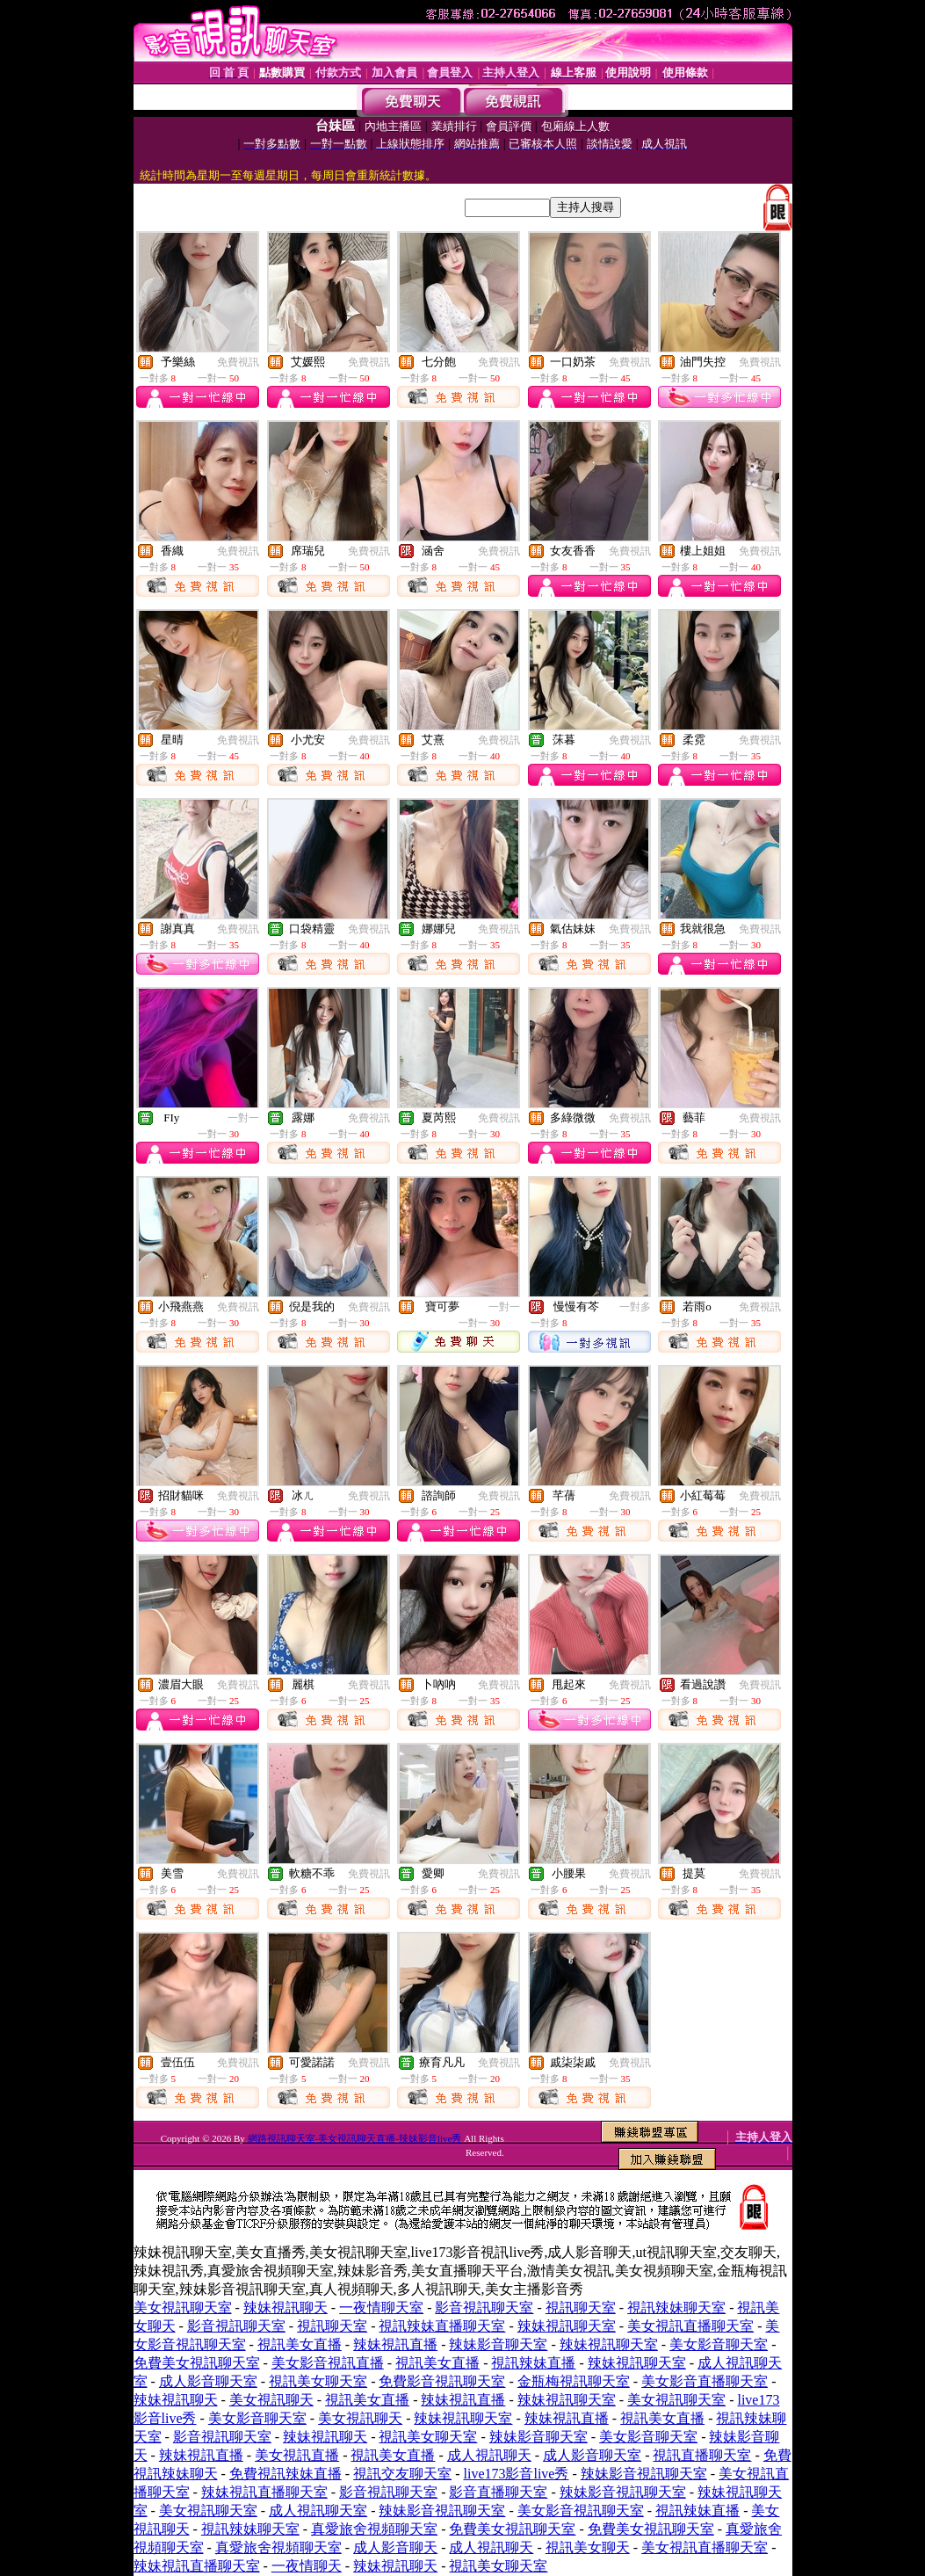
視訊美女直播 (299, 2344)
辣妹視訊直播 (395, 2344)
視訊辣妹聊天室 (676, 2307)
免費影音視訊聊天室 (442, 2381)
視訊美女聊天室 (318, 2381)
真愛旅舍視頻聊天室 (374, 2529)
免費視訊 (238, 362)
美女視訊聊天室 (183, 2307)
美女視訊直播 (297, 2455)
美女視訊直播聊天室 (690, 2325)
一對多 (635, 1307)
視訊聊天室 (581, 2307)
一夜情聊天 (306, 2565)
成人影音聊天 (395, 2547)
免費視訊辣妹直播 (285, 2473)
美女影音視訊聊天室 (580, 2510)
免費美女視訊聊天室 (197, 2362)
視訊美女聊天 (588, 2547)
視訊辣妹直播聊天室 (442, 2325)
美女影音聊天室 (718, 2344)
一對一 (243, 1118)
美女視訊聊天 (271, 2399)
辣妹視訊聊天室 (566, 2325)
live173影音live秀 (515, 2473)
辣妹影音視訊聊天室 (644, 2473)
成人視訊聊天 (489, 2455)
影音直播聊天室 (498, 2492)
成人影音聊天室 (208, 2381)
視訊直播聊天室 (702, 2455)
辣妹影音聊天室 (498, 2344)
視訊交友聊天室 (402, 2473)
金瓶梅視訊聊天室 (573, 2381)
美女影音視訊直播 (327, 2362)
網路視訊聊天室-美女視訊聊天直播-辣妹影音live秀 (355, 2138)
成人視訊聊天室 (318, 2510)
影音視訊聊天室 (484, 2307)
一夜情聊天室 (381, 2307)
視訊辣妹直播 (533, 2362)
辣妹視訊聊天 (285, 2307)
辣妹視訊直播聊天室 (264, 2492)
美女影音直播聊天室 (704, 2381)
